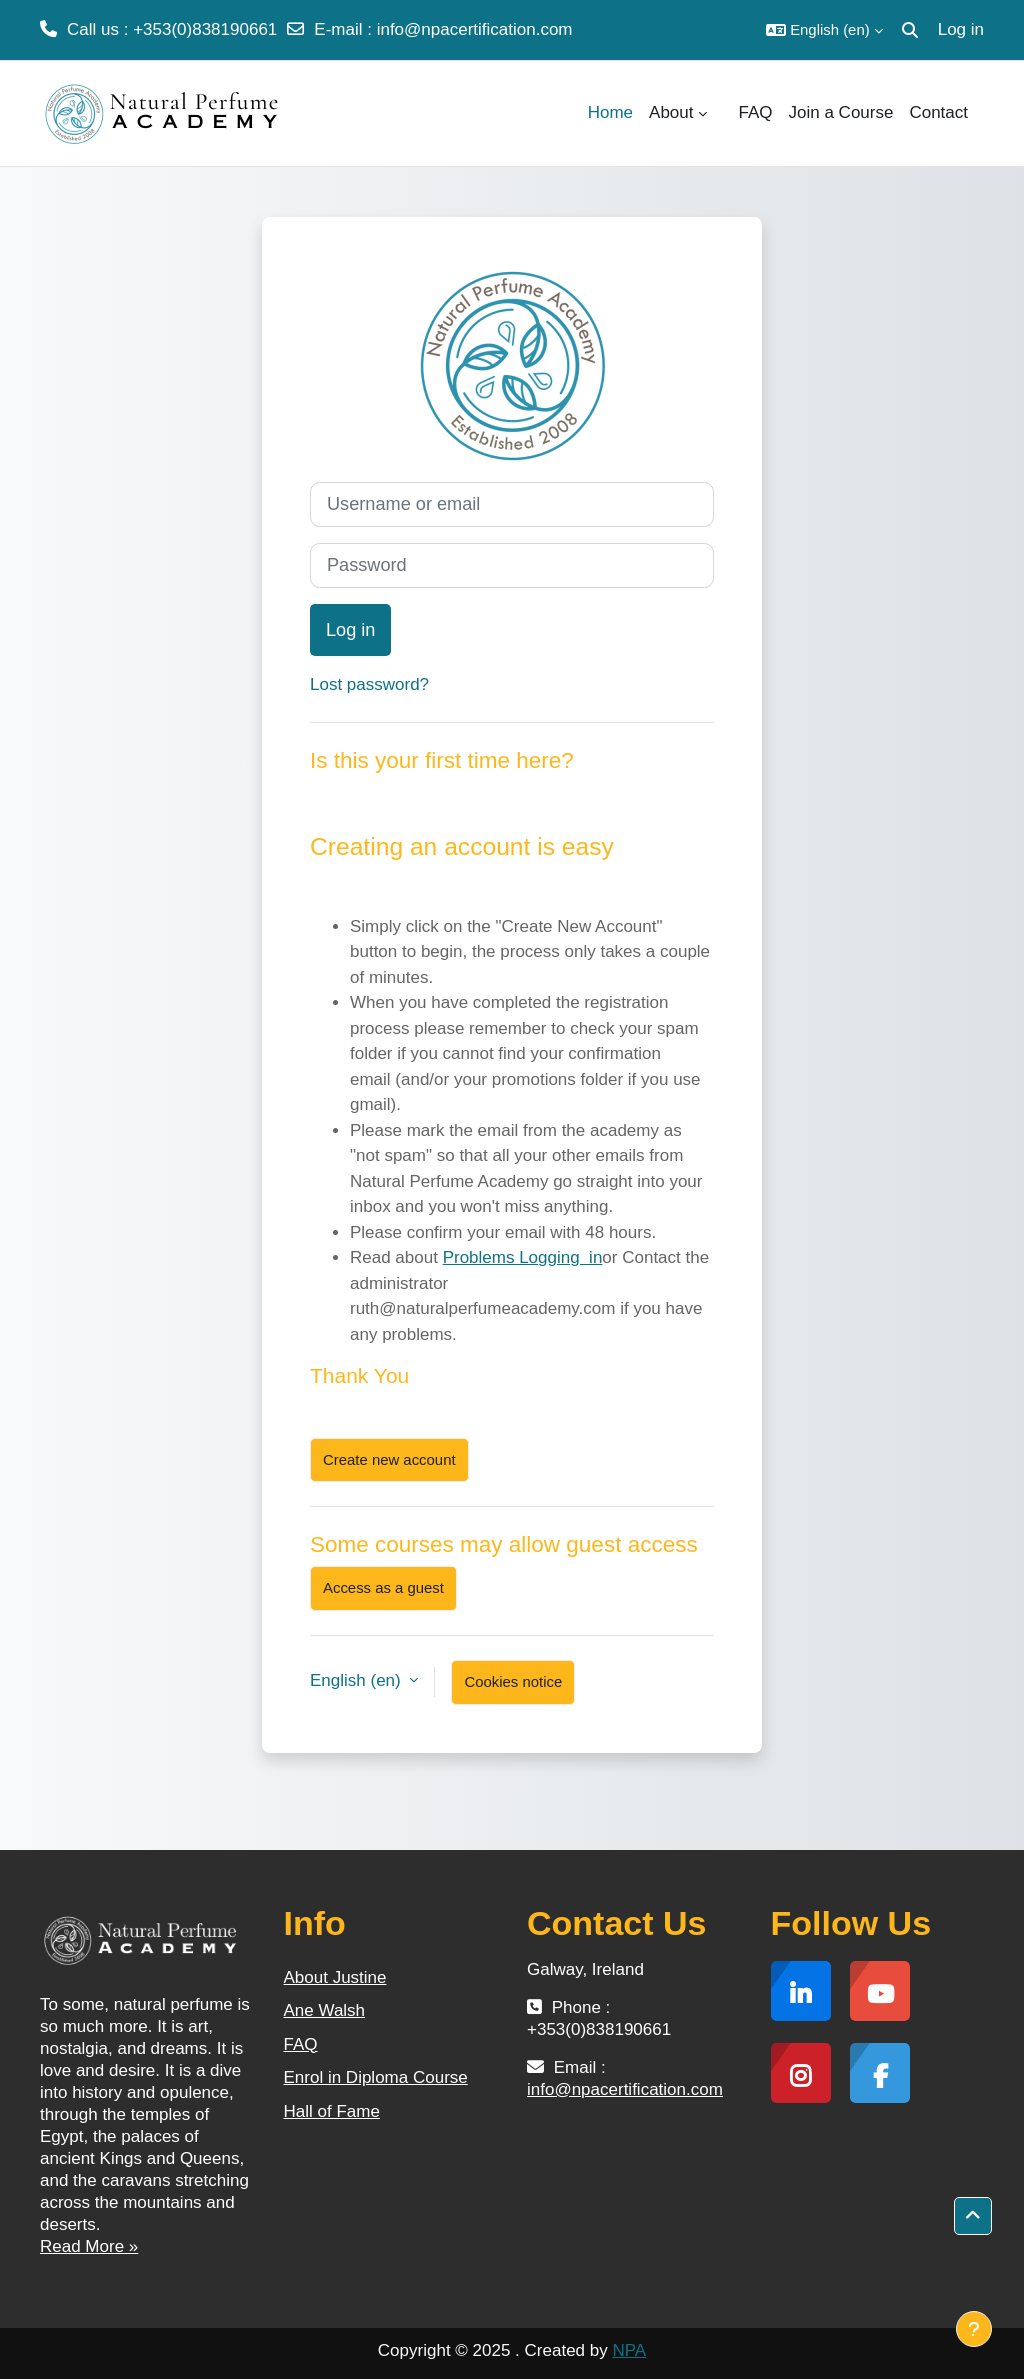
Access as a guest (383, 1587)
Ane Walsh (325, 2010)
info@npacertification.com (475, 29)
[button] (824, 30)
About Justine (335, 1977)
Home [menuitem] (610, 112)
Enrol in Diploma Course (376, 2077)
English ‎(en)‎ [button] (357, 1680)
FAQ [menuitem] (756, 112)
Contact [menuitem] (938, 112)
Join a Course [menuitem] (841, 112)
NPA (629, 2350)
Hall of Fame (332, 2111)
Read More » (89, 2246)
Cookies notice (513, 1681)
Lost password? (369, 684)
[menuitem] (723, 113)
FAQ (301, 2044)
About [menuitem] (671, 112)
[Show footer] (974, 2329)
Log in (961, 29)
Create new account (389, 1459)
